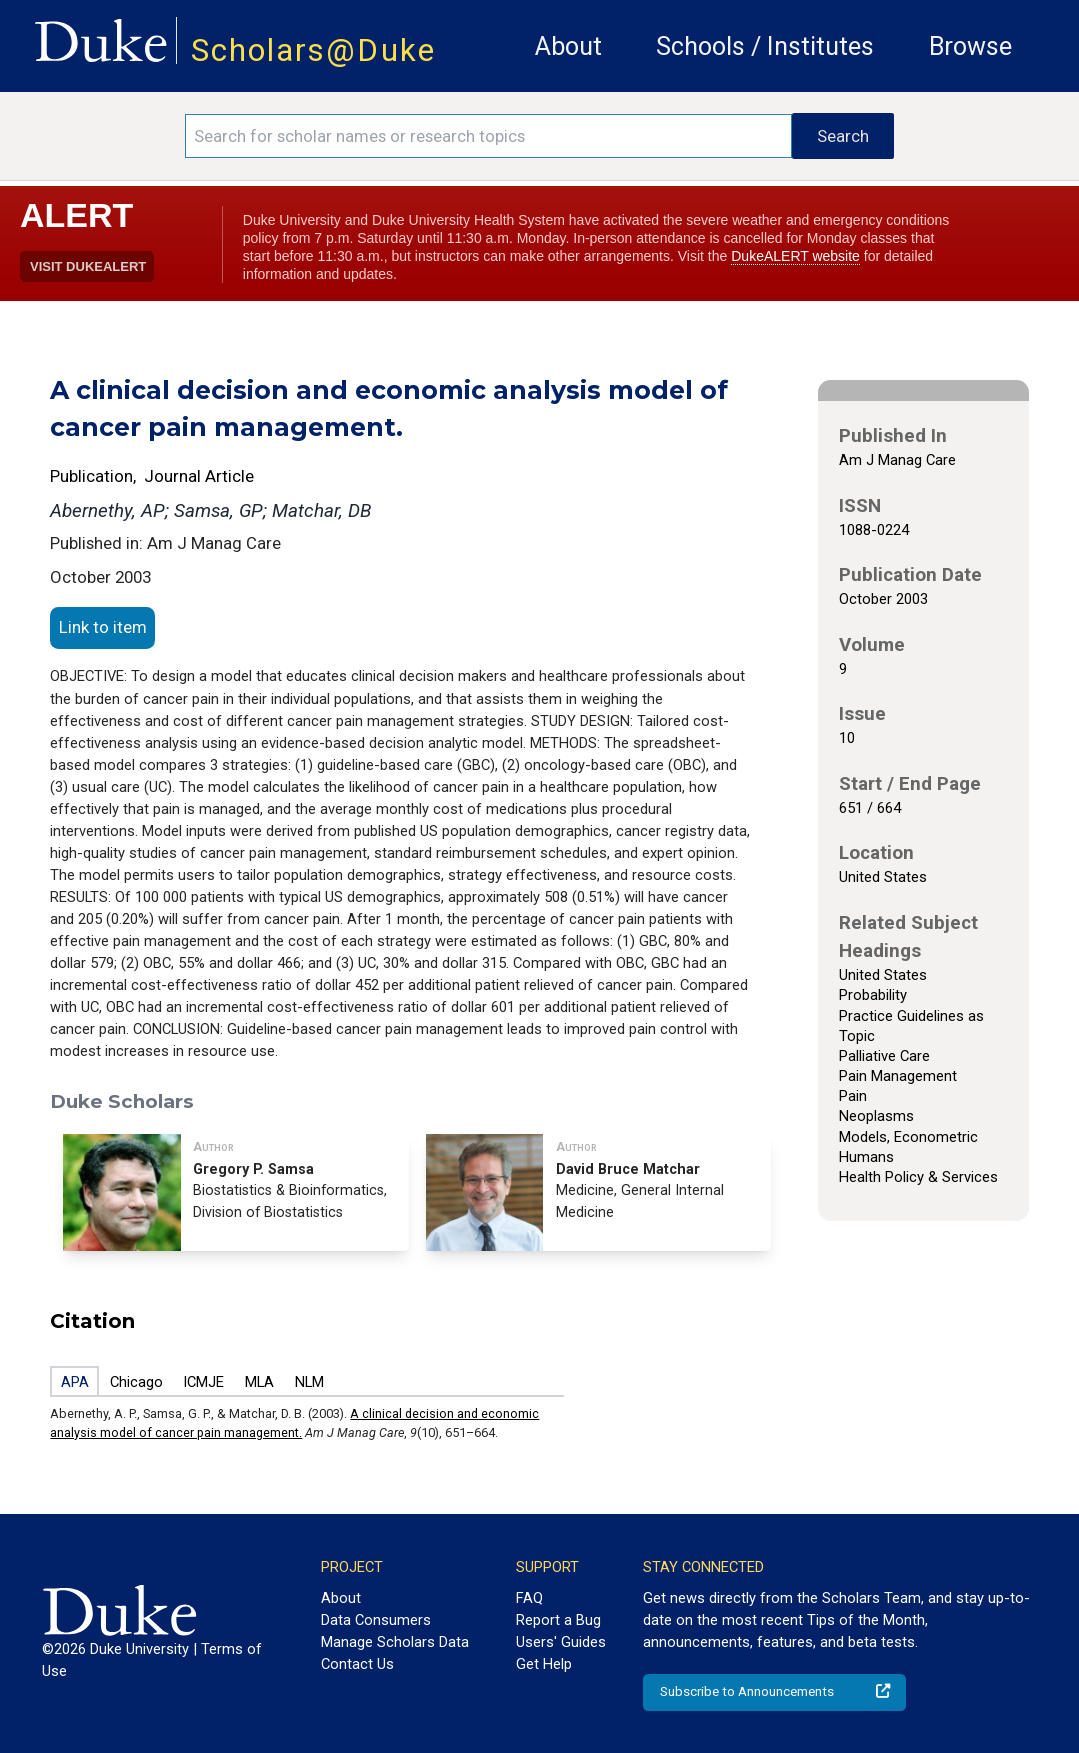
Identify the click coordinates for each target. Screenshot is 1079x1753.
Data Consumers (376, 1620)
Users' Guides (561, 1642)
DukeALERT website (795, 256)
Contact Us (357, 1664)
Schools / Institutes (765, 46)
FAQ (529, 1598)
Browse (970, 46)
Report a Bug (558, 1620)
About (568, 46)
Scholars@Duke (313, 50)
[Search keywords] (488, 136)
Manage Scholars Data (395, 1642)
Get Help (544, 1664)
